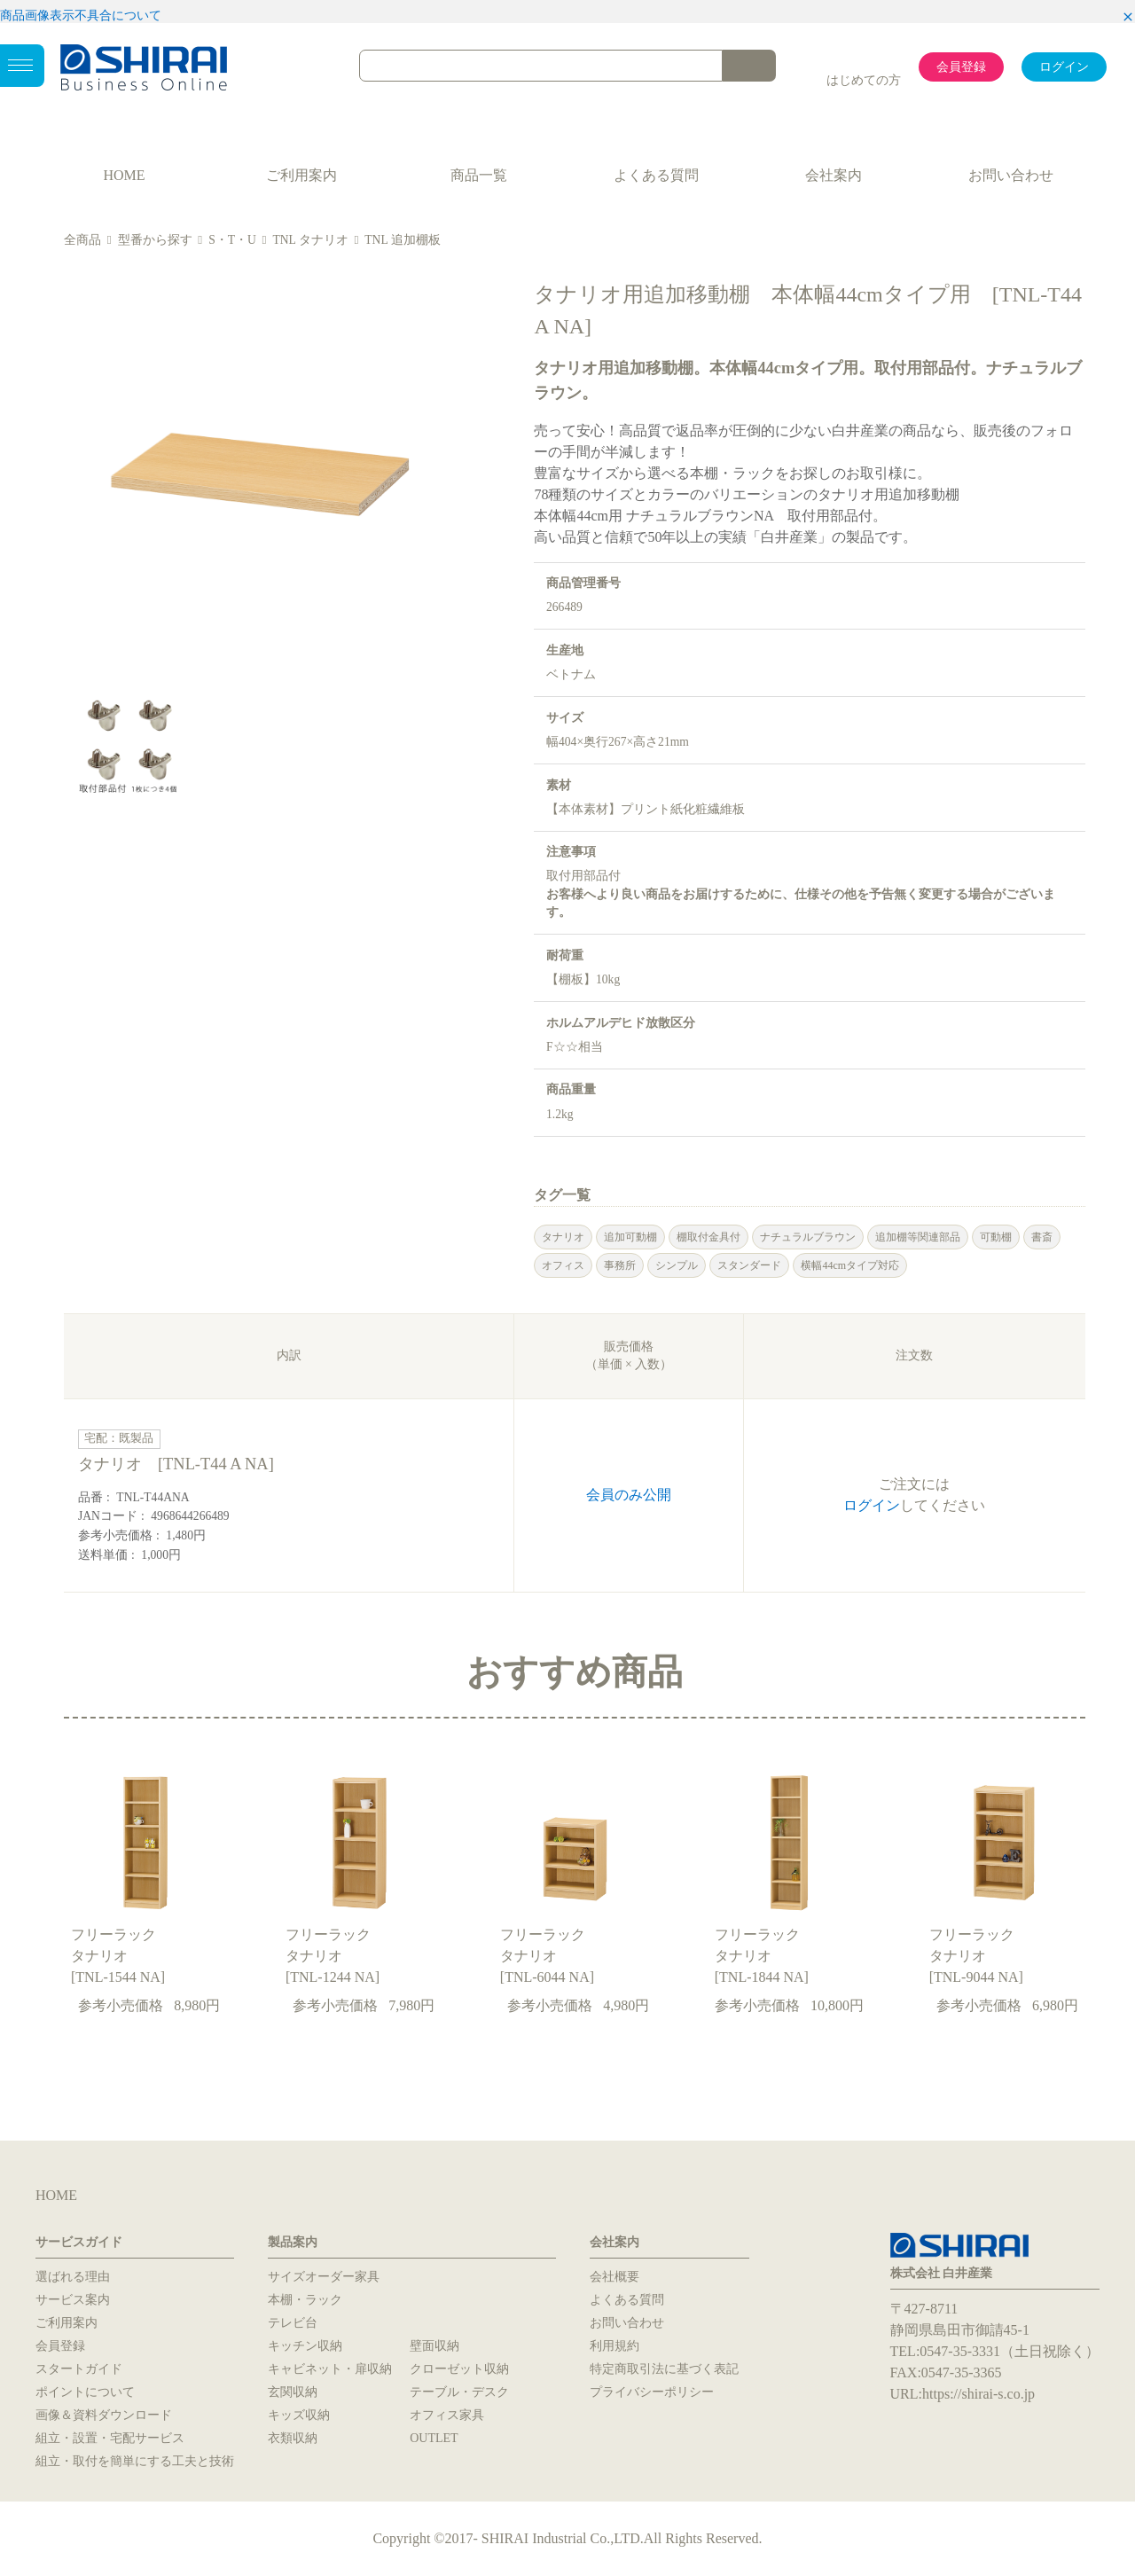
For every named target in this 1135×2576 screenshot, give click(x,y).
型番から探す (155, 240)
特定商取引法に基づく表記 (664, 2369)
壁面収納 (434, 2346)
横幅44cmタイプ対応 (850, 1265)
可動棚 (996, 1237)
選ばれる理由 (72, 2276)
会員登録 (961, 67)
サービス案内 (72, 2299)
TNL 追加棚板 (402, 240)
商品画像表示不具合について (80, 15)
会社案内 (833, 175)
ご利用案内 (301, 175)
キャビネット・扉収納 (330, 2369)
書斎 (1042, 1237)
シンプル (676, 1265)
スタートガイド (78, 2369)
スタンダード (749, 1265)
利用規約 (614, 2346)
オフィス (563, 1265)
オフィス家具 (447, 2415)
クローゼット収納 (459, 2369)
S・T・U (232, 240)
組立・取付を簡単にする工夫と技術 (134, 2461)
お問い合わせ (1010, 175)
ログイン (1064, 67)
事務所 (620, 1265)
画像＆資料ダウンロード (103, 2415)
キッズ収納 (299, 2415)
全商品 (82, 240)
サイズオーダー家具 (324, 2276)
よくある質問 (656, 175)
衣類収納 (292, 2438)
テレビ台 (292, 2322)
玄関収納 (292, 2392)
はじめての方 (863, 80)
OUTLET (434, 2438)
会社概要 (614, 2276)
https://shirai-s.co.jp (978, 2393)
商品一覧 (478, 175)
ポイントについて (85, 2392)
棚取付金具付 (708, 1237)
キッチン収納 (305, 2346)
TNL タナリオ (310, 240)
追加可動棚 (630, 1237)
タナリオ (563, 1237)
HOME (124, 175)
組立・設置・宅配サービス (109, 2438)
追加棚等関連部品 (917, 1237)
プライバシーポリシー (652, 2392)
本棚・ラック (305, 2299)
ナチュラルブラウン (808, 1237)
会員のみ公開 (628, 1494)
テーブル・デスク (459, 2392)
